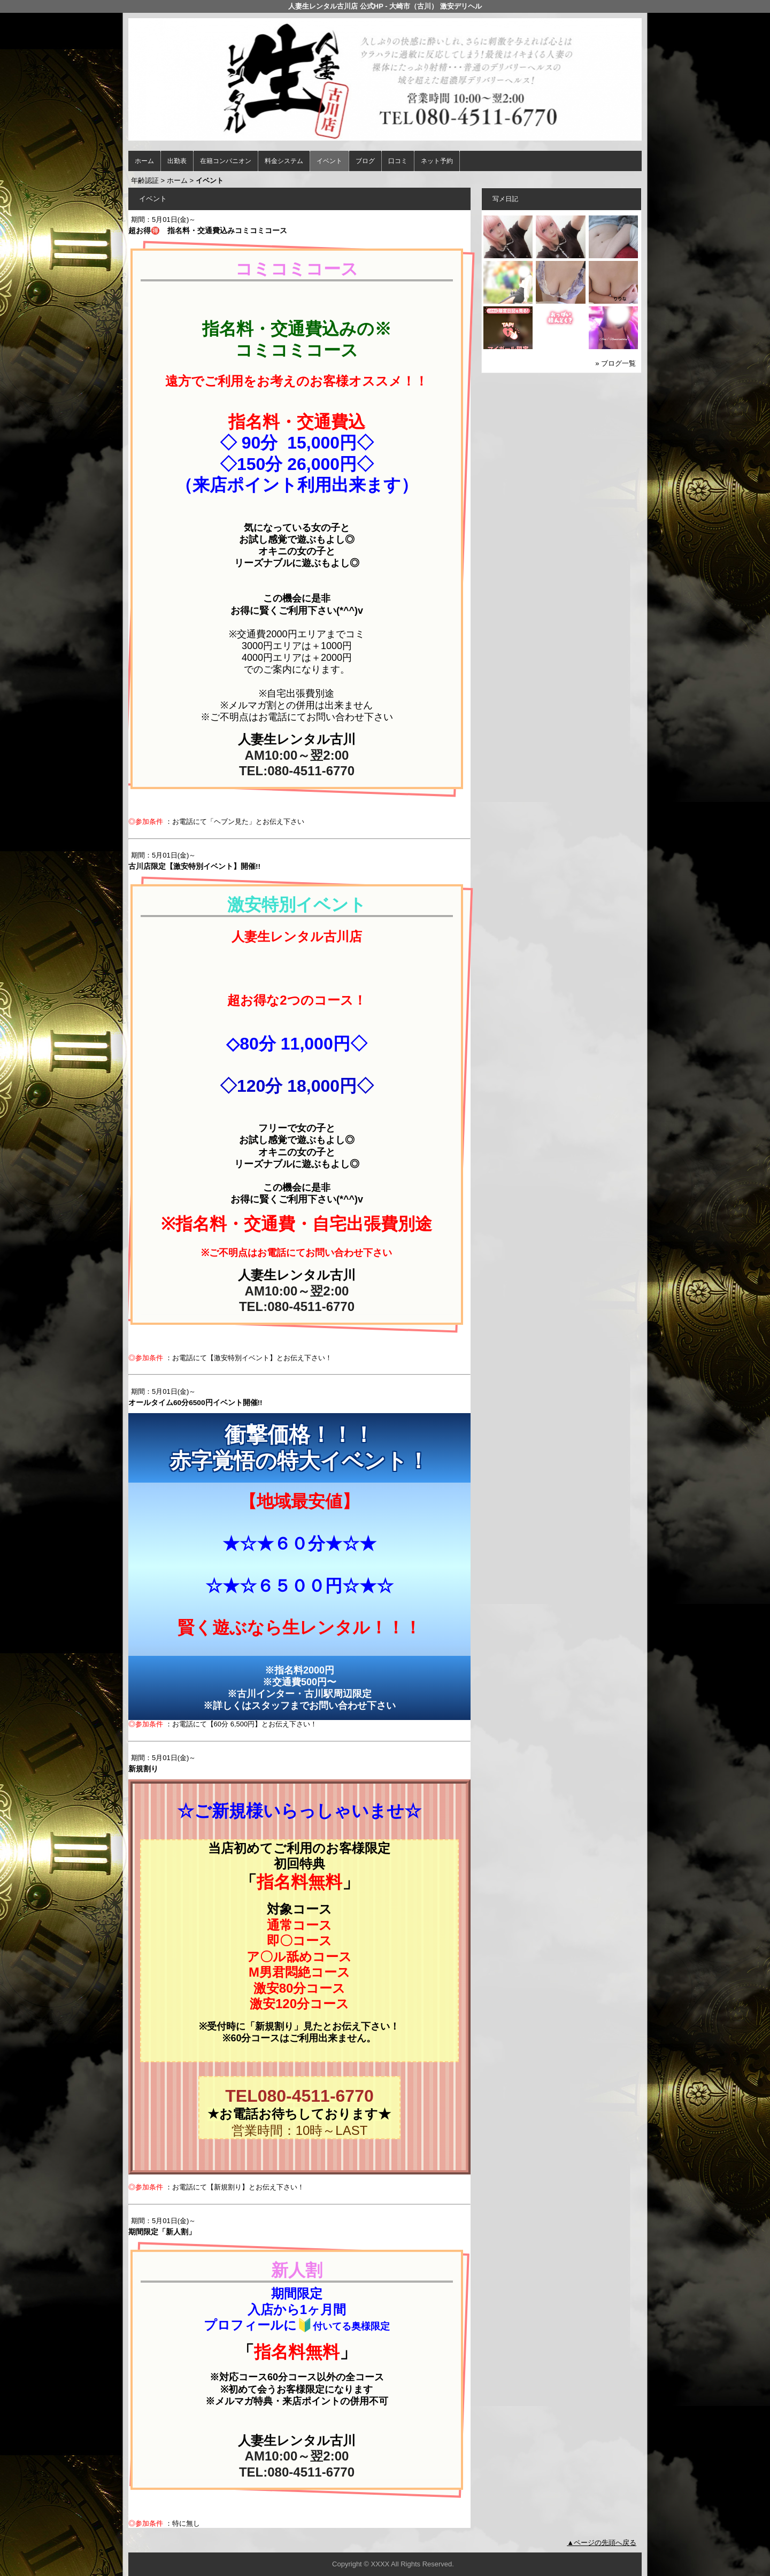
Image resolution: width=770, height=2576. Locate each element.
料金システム (284, 161)
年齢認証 (145, 180)
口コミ (397, 161)
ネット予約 (437, 161)
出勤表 (177, 161)
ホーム (144, 161)
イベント (329, 161)
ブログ (365, 161)
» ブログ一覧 (615, 363)
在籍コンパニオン (225, 161)
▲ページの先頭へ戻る (601, 2543)
